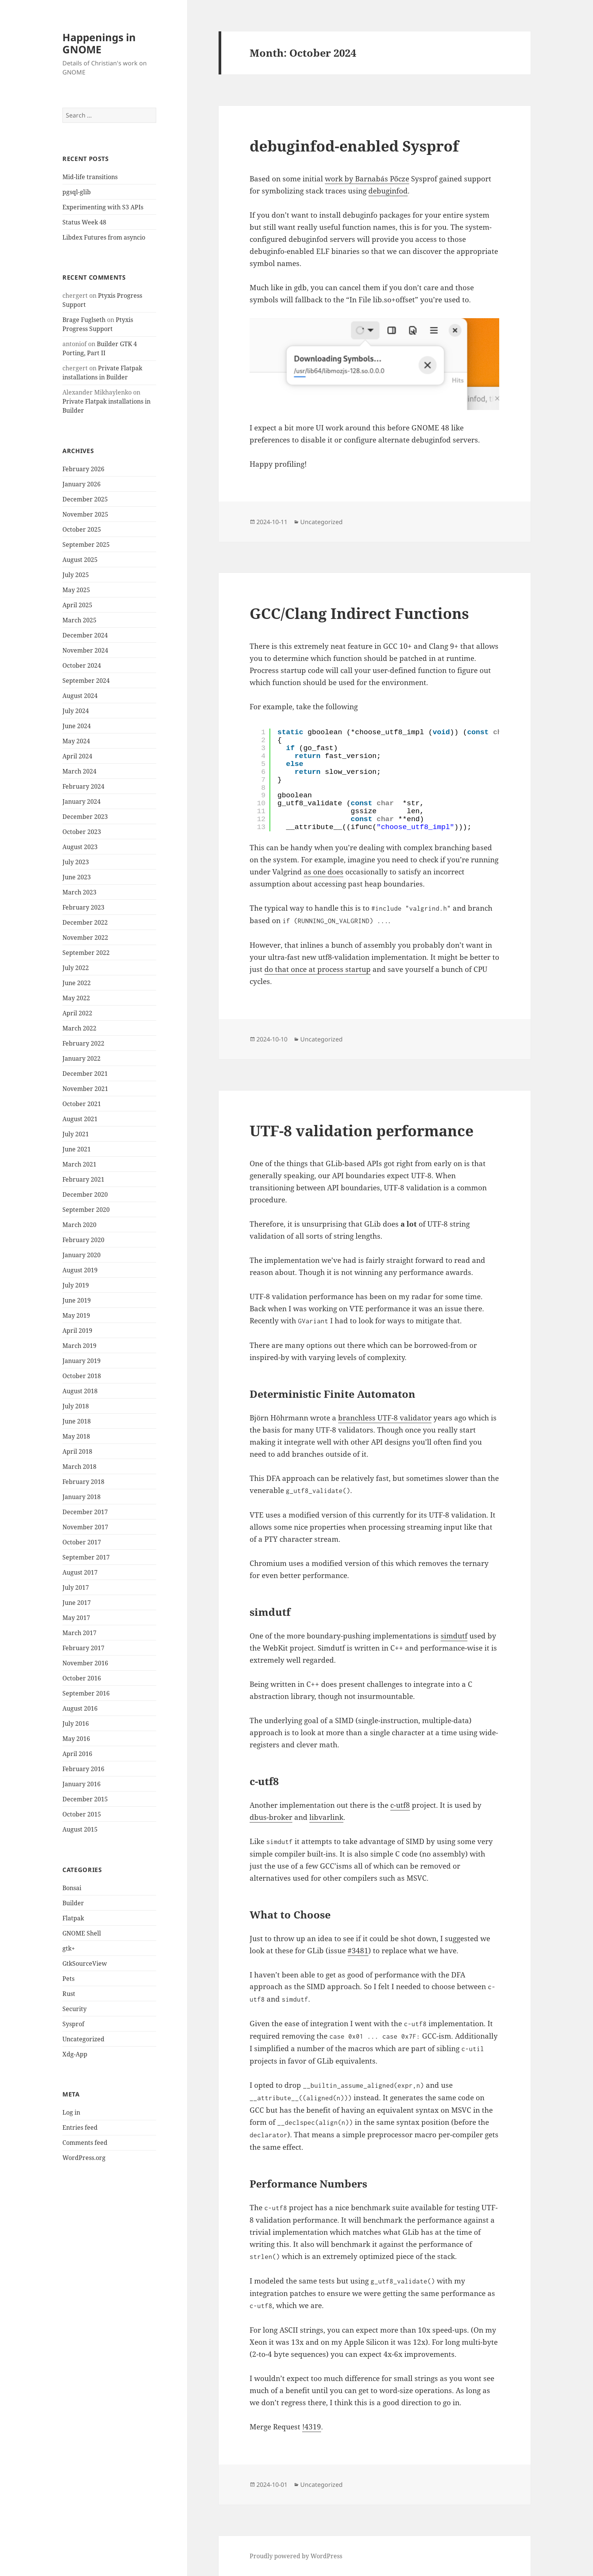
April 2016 (77, 1754)
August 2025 (80, 559)
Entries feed (80, 2127)
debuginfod (388, 191)
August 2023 (80, 847)
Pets (68, 1978)
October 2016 (81, 1678)
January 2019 (81, 1361)
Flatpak (73, 1918)
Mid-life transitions (90, 177)
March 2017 (79, 1633)
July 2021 (75, 1134)
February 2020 (83, 1240)
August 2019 (80, 1270)
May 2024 (76, 741)
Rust (68, 1993)
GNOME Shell (81, 1933)
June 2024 (76, 726)
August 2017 (80, 1572)
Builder (73, 1902)
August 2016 (80, 1708)
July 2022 (75, 968)
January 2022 (81, 1058)
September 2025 (86, 544)
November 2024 (85, 650)
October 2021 (81, 1104)
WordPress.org (84, 2158)
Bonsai (71, 1887)
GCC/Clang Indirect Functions (359, 613)
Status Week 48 (84, 222)
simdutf (454, 1636)
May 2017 (76, 1618)
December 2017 (85, 1512)
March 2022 (79, 1028)
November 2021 (85, 1089)
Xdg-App (74, 2054)
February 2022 (83, 1043)
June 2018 (76, 1421)
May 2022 (76, 998)
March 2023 (79, 892)
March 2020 (79, 1225)
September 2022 (86, 952)
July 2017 (75, 1587)
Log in (71, 2112)
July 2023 (75, 862)
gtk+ (68, 1948)
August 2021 (80, 1119)
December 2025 (85, 499)
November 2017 (85, 1527)
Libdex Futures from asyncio (103, 237)
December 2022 (85, 922)
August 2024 (80, 696)
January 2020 (81, 1255)
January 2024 (81, 801)
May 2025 (76, 590)
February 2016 (83, 1769)
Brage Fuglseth (84, 320)
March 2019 (79, 1345)
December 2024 (85, 635)
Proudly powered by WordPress (296, 2556)
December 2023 (85, 816)
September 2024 (86, 680)
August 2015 (80, 1829)
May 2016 (76, 1738)
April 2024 (77, 756)
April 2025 (77, 605)
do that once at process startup (317, 969)
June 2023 (76, 877)
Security (74, 2008)
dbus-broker (271, 1817)
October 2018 (81, 1376)
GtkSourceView (84, 1963)
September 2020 (86, 1209)
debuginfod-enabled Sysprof (354, 146)
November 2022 (85, 937)
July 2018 (75, 1406)
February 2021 (83, 1179)
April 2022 (77, 1013)
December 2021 (85, 1073)
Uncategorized (83, 2038)
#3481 (358, 1951)
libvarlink (326, 1817)
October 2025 (81, 529)
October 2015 (81, 1814)
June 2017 (76, 1602)
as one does (323, 872)
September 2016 (86, 1693)
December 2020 (85, 1194)
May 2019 (76, 1315)
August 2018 (80, 1391)
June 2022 (76, 983)
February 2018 (83, 1482)
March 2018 (79, 1466)
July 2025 (75, 575)
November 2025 (85, 514)
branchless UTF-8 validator (385, 1418)
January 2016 (81, 1784)
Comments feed (84, 2142)
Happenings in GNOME (99, 43)
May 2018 (76, 1436)
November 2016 (85, 1663)
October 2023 (81, 832)
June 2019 (76, 1300)
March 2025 (79, 620)
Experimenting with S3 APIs (102, 207)
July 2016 (75, 1723)
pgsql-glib (76, 192)
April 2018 (77, 1451)
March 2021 (79, 1164)
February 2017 (83, 1648)
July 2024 (75, 711)
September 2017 (86, 1557)
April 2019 (77, 1330)
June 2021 (76, 1149)
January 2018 (81, 1497)
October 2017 (81, 1542)
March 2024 (79, 771)
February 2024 (83, 786)
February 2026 (83, 469)
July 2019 (75, 1285)
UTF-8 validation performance (361, 1130)
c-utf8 (400, 1805)
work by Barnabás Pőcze (367, 179)
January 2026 (81, 484)
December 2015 (85, 1799)
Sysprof (73, 2023)
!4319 (311, 2427)
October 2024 (81, 665)
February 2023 (83, 907)
